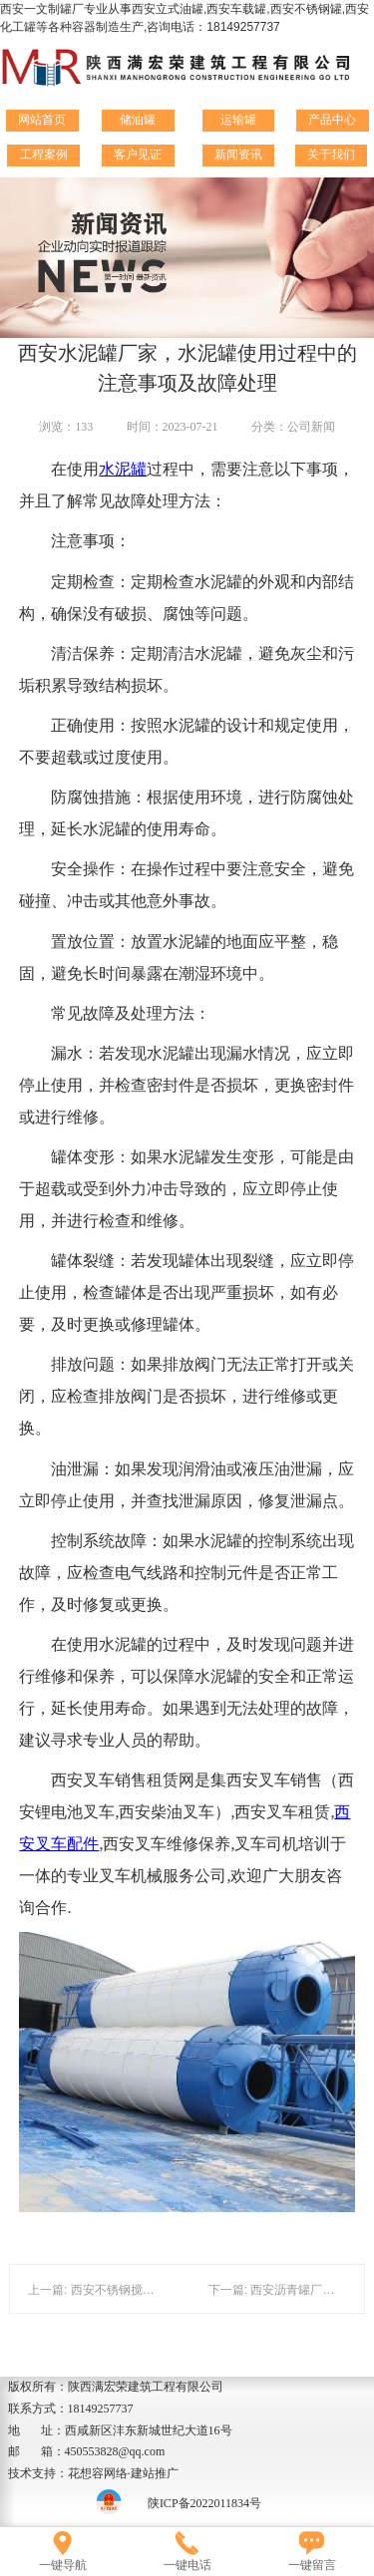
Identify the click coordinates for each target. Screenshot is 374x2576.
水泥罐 (123, 469)
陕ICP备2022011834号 (204, 2503)
